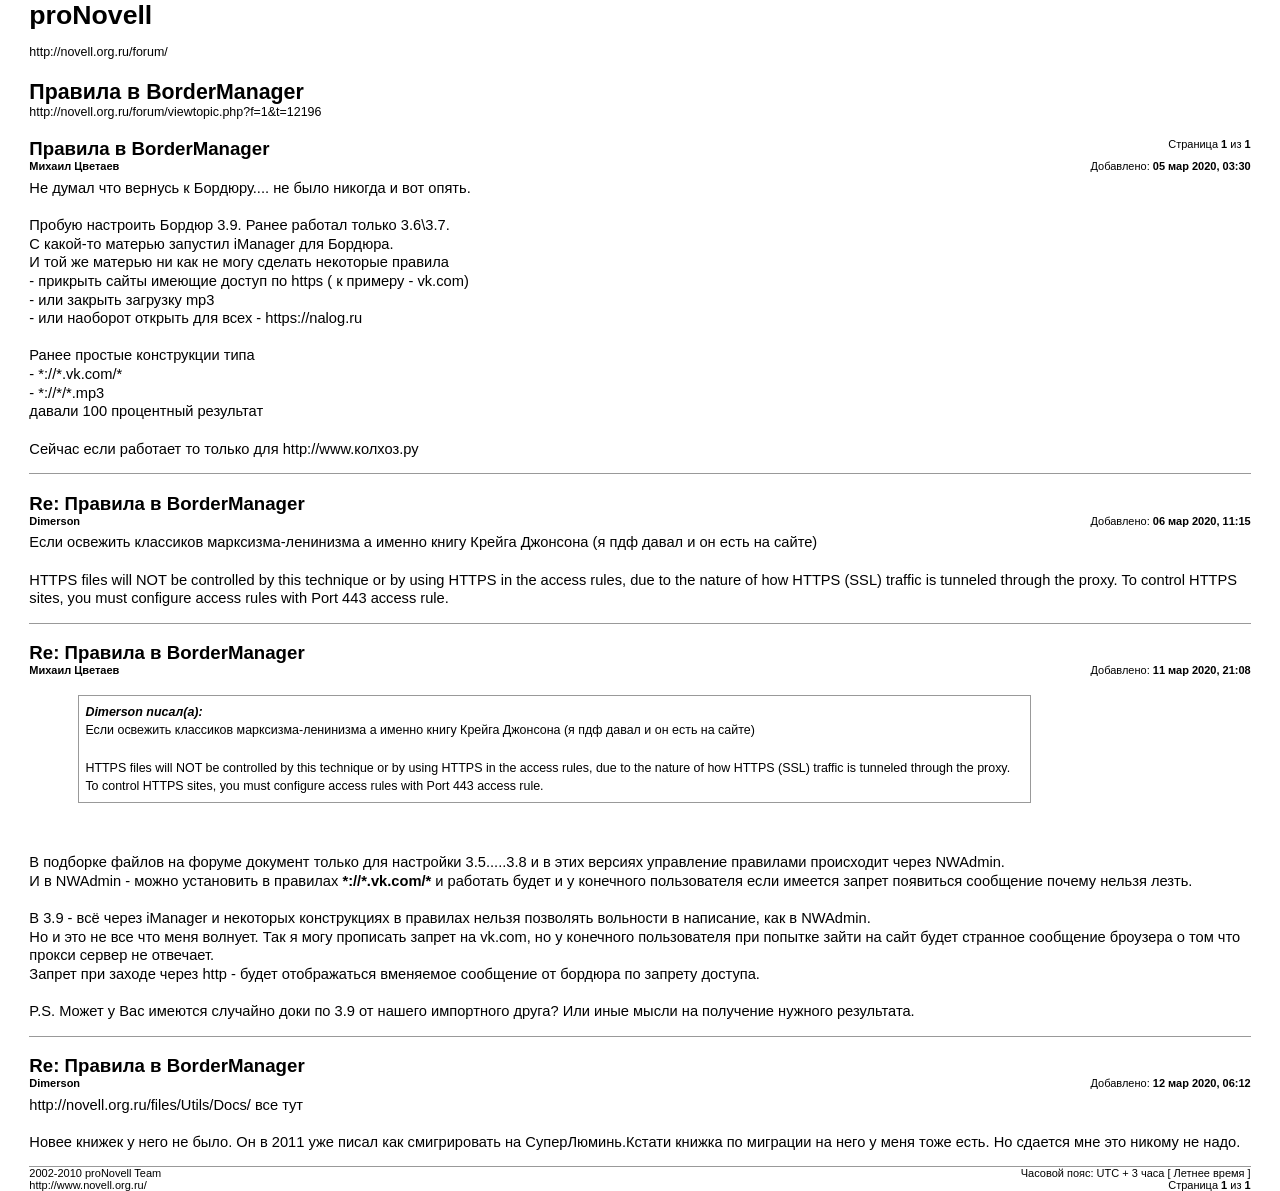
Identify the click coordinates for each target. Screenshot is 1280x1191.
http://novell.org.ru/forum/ (98, 52)
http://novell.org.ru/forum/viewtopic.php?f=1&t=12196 (175, 112)
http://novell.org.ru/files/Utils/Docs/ (140, 1105)
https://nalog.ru (313, 318)
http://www (317, 449)
